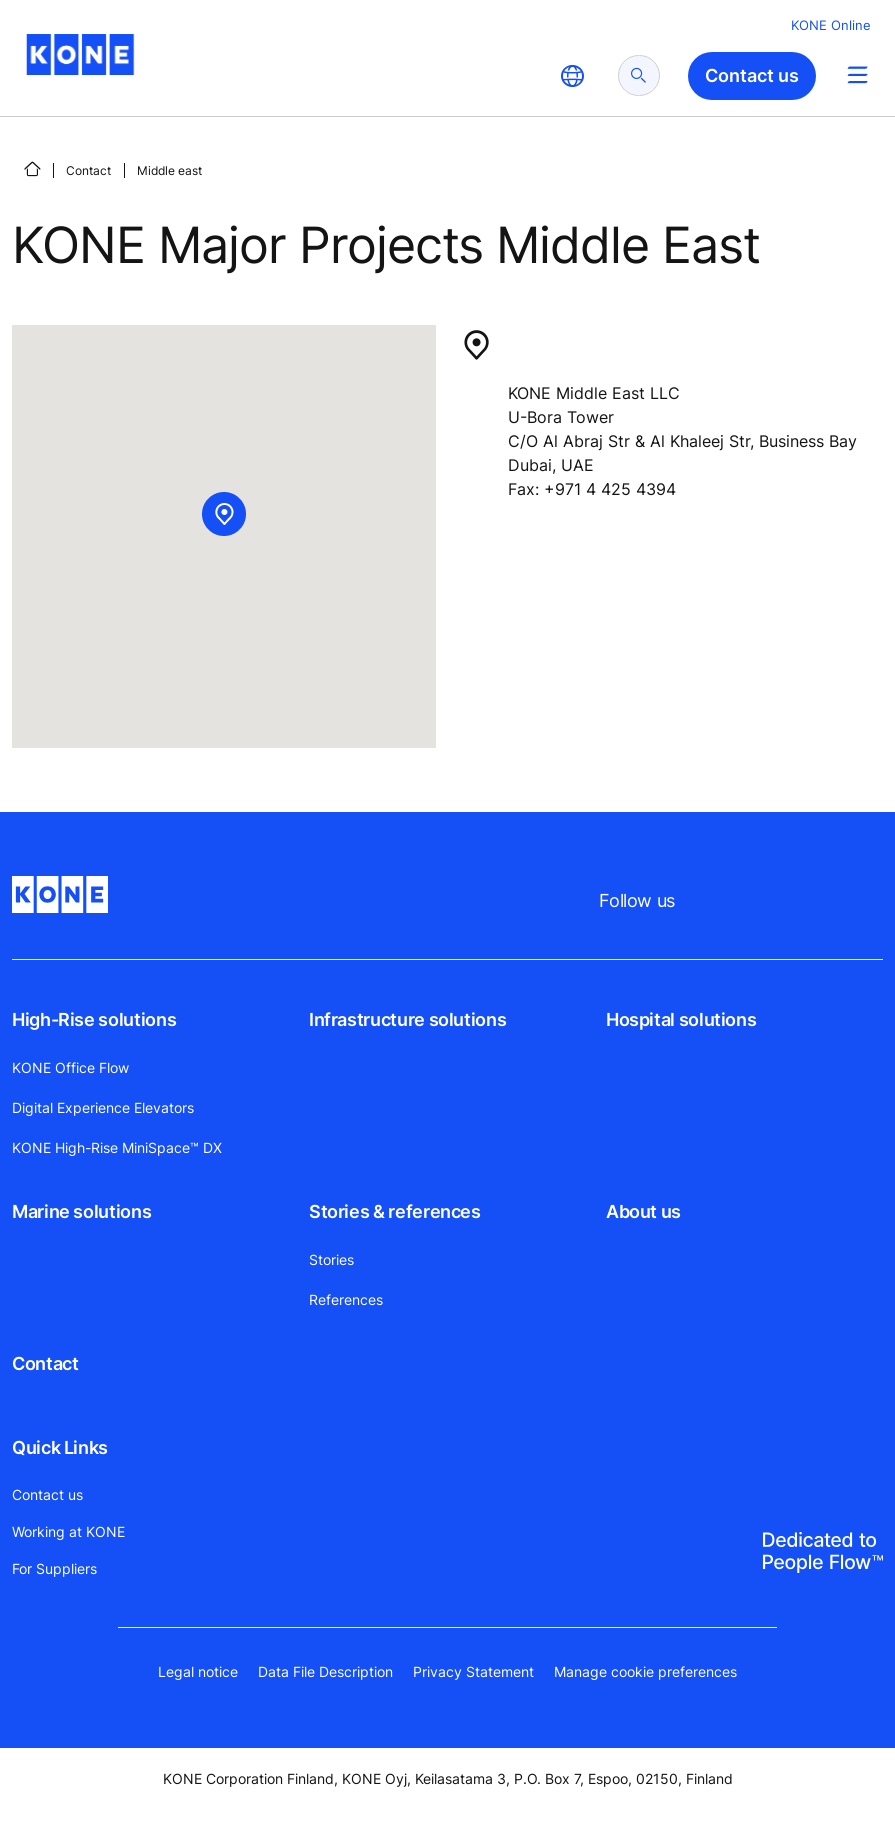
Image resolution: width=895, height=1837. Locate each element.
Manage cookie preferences (645, 1671)
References (346, 1299)
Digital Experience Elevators (103, 1107)
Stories (331, 1259)
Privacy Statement (473, 1671)
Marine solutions (81, 1211)
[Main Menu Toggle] (857, 74)
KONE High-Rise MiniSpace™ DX (117, 1147)
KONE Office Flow (70, 1067)
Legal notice (198, 1671)
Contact (88, 170)
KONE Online (831, 25)
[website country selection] (572, 76)
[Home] (32, 169)
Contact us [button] (752, 75)
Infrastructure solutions (407, 1019)
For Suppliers (54, 1568)
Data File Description (325, 1671)
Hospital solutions (681, 1019)
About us (643, 1211)
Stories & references (395, 1211)
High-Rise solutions (94, 1019)
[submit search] (639, 75)
